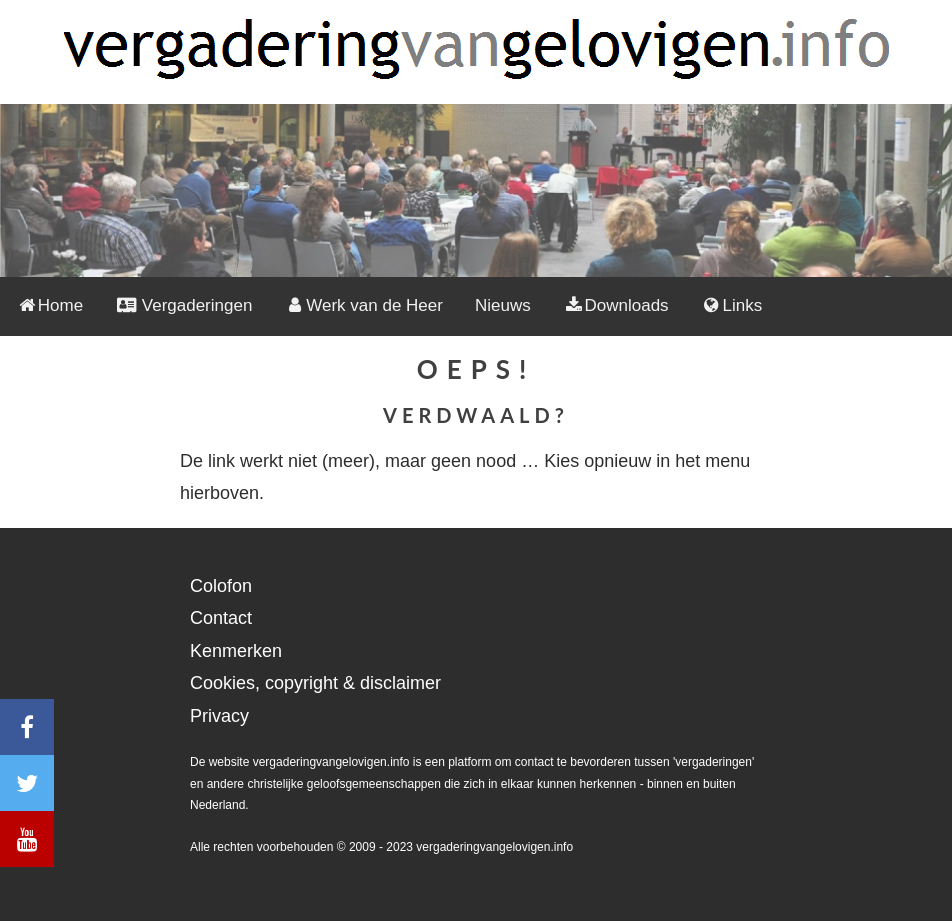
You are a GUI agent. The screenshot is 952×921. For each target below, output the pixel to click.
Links (732, 305)
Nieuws (503, 305)
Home (49, 305)
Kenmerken (236, 651)
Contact (221, 618)
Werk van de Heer (363, 305)
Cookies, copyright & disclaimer (315, 683)
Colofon (221, 586)
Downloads (616, 305)
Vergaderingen (183, 305)
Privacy (219, 716)
